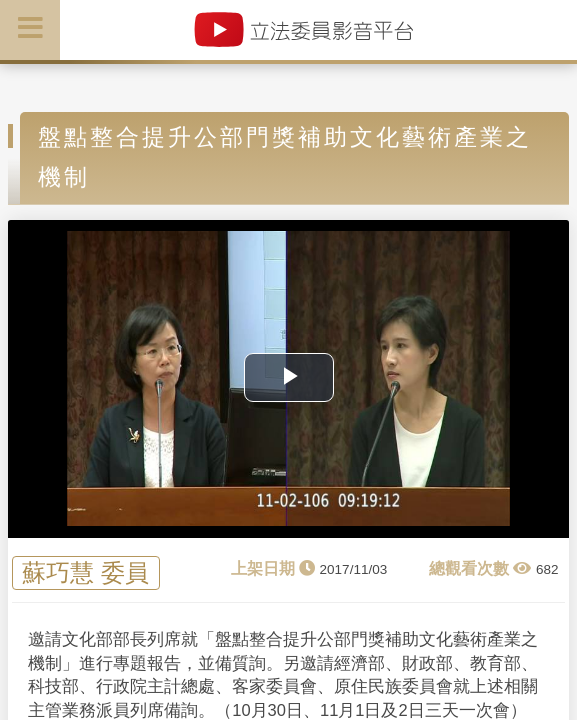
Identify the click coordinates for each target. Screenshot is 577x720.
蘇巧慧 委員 (85, 573)
